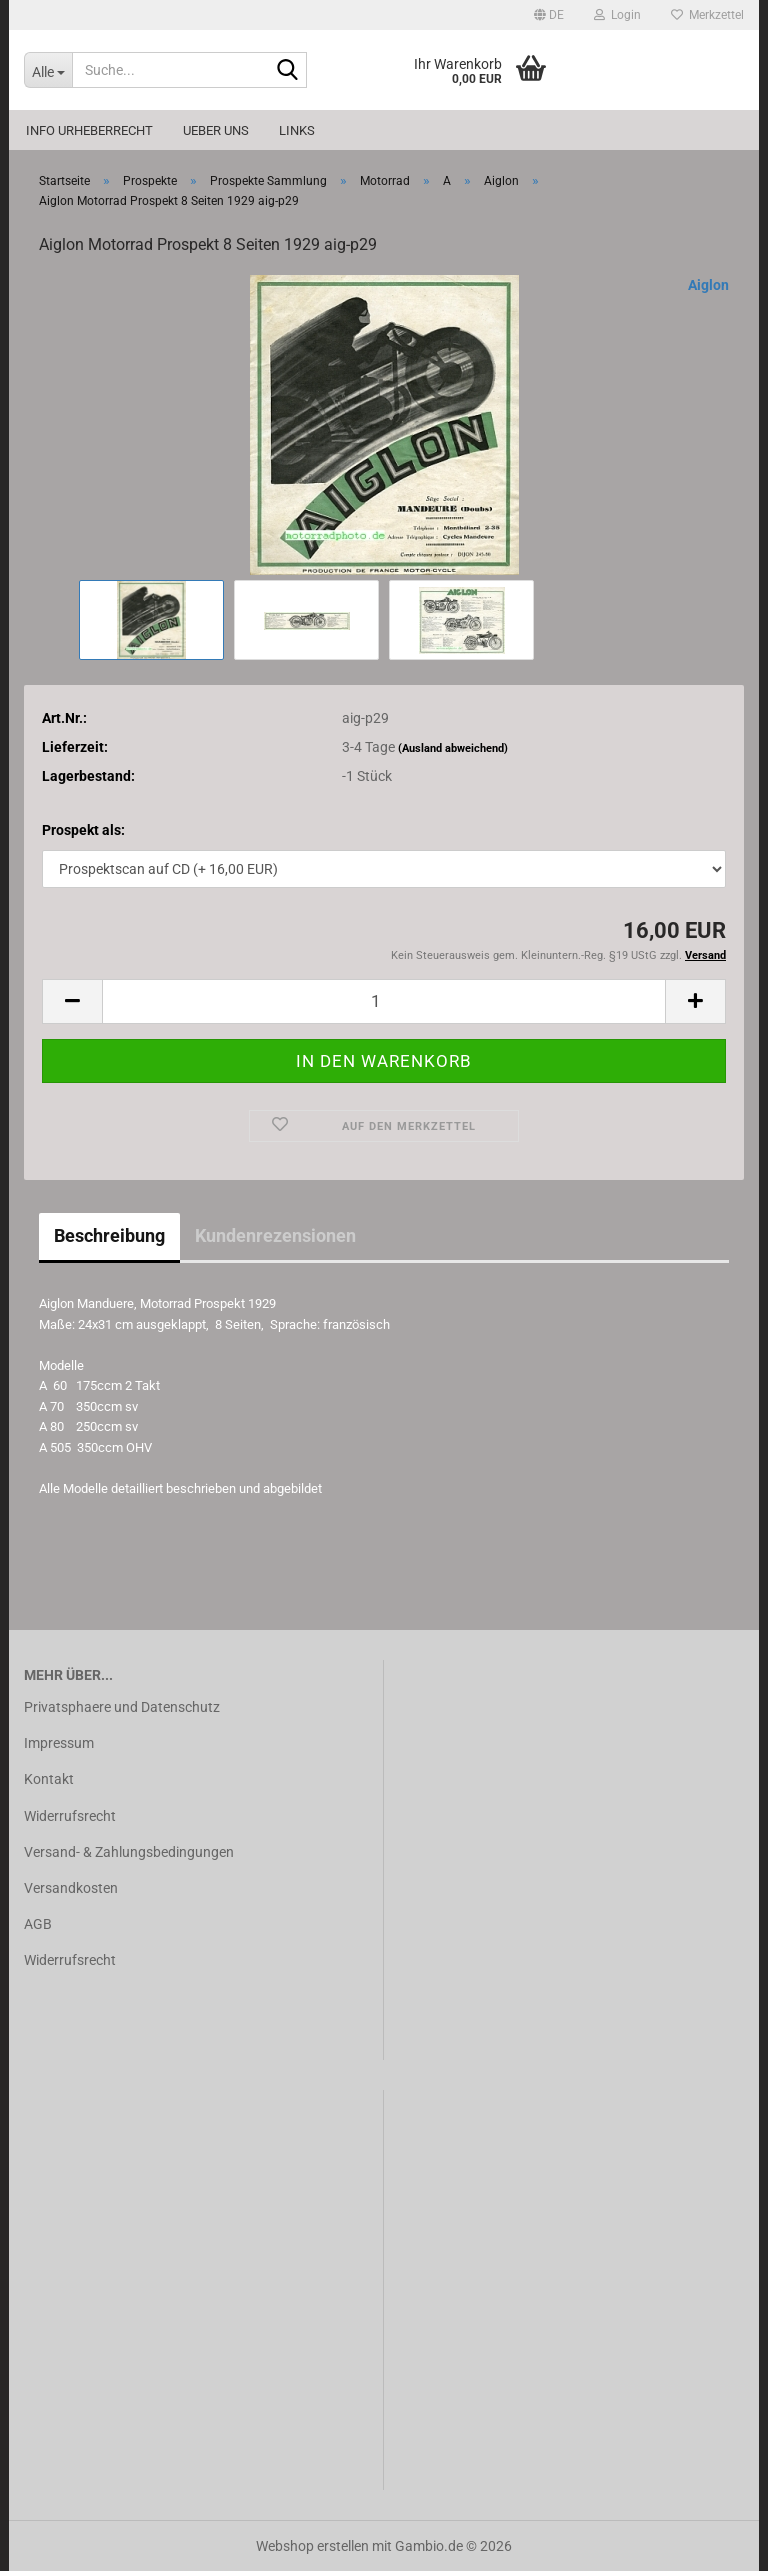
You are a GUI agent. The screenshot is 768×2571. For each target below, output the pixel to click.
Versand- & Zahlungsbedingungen (129, 1852)
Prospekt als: (83, 830)
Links (297, 130)
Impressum (59, 1743)
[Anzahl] (384, 1001)
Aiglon (708, 285)
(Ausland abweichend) (453, 748)
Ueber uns (216, 130)
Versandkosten (71, 1888)
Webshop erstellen (312, 2546)
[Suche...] (48, 70)
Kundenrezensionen (275, 1235)
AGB (38, 1924)
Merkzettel (707, 15)
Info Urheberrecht (89, 130)
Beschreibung (109, 1235)
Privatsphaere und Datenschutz (122, 1707)
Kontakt (49, 1779)
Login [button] (617, 15)
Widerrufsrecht (70, 1816)
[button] (549, 15)
